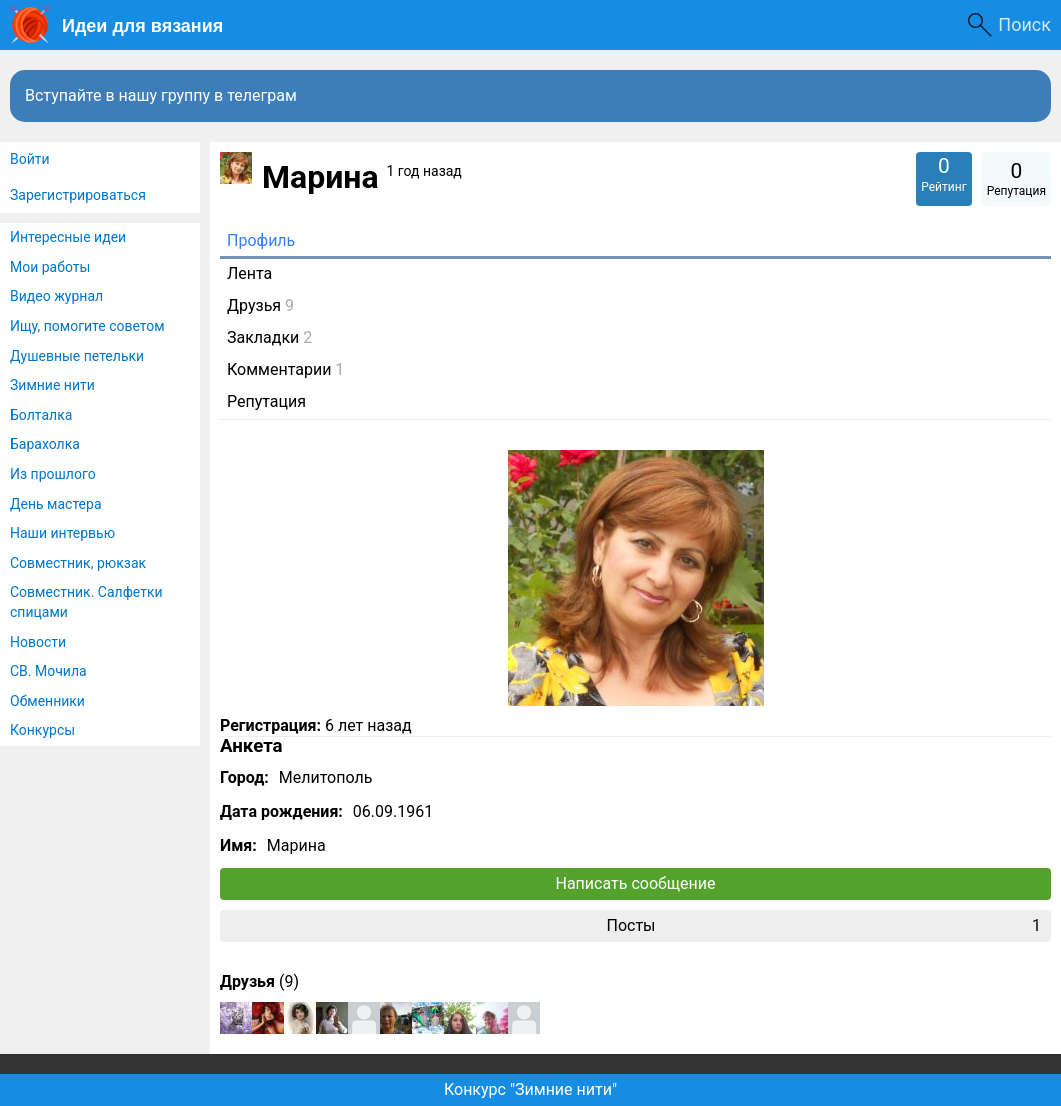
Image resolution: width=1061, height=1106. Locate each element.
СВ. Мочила (48, 671)
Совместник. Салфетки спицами (86, 602)
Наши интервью (62, 533)
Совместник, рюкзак (78, 563)
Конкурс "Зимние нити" (530, 1089)
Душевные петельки (77, 356)
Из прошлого (53, 474)
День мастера (56, 504)
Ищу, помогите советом (87, 326)
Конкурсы (42, 730)
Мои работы (50, 267)
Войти (30, 159)
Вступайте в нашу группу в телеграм (161, 95)
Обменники (47, 701)
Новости (38, 642)
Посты (823, 926)
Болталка (41, 415)
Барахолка (45, 444)
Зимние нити (52, 385)
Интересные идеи (68, 237)
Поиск (1024, 24)
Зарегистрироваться (78, 195)
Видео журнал (56, 296)
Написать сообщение (636, 883)
